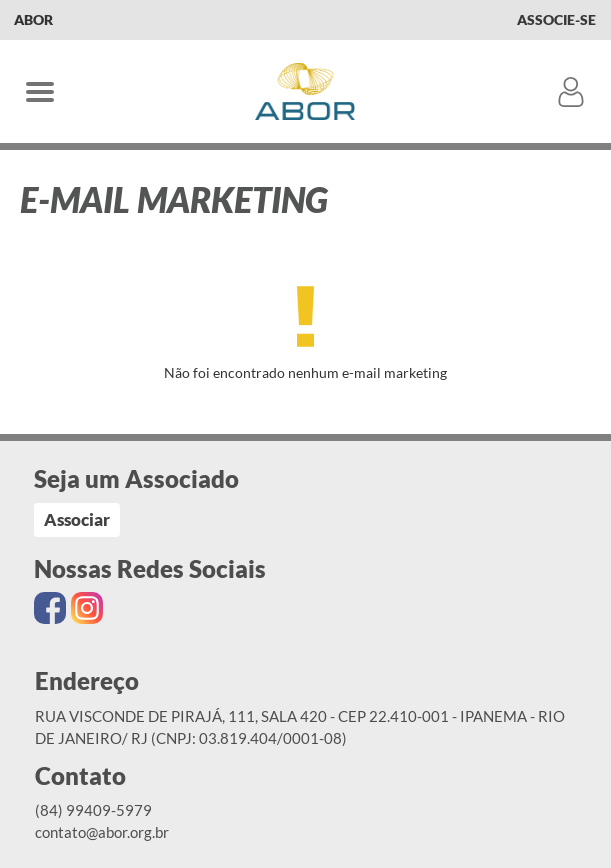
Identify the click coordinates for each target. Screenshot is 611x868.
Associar (77, 519)
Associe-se (556, 19)
